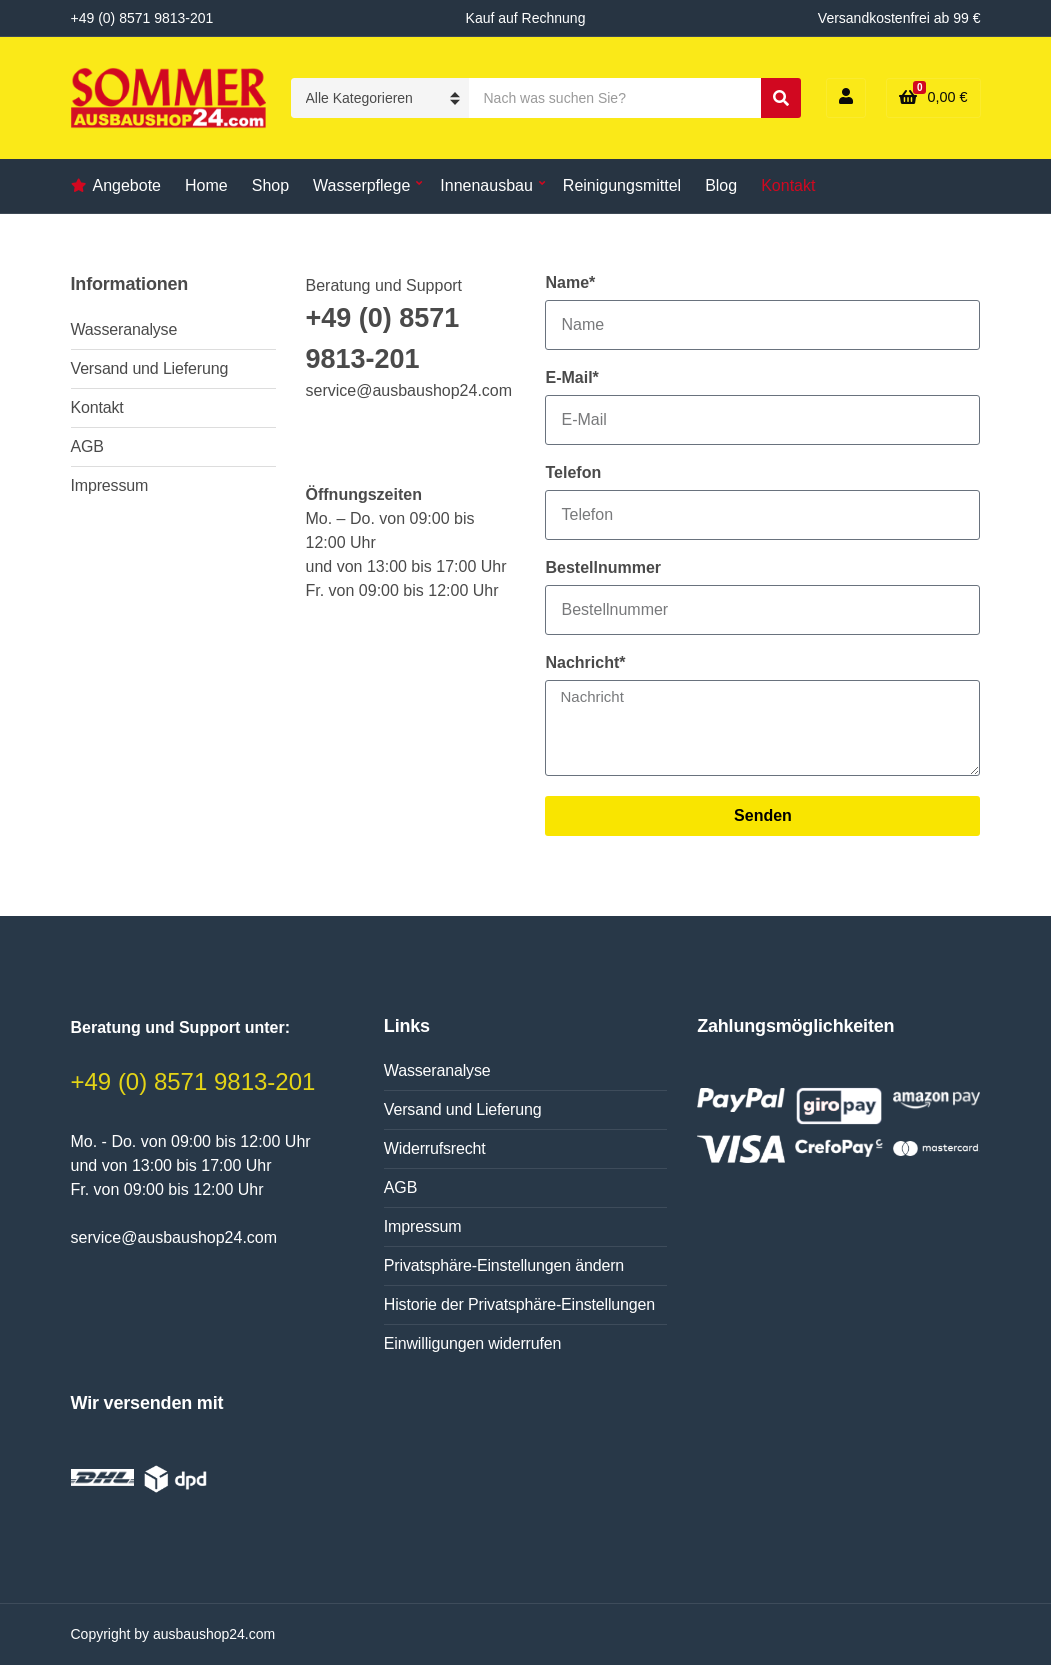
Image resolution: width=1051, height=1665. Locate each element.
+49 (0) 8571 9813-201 (193, 1081)
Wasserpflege (361, 185)
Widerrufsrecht (435, 1148)
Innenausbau (486, 185)
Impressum (110, 485)
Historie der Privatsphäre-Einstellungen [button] (519, 1304)
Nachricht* (585, 662)
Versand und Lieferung (150, 368)
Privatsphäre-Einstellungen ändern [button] (504, 1265)
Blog (721, 185)
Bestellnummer (603, 567)
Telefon (573, 472)
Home (206, 185)
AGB (87, 446)
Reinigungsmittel (622, 185)
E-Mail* (571, 377)
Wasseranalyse (124, 329)
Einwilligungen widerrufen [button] (472, 1343)
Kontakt (788, 185)
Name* (570, 282)
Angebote (127, 185)
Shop (270, 185)
